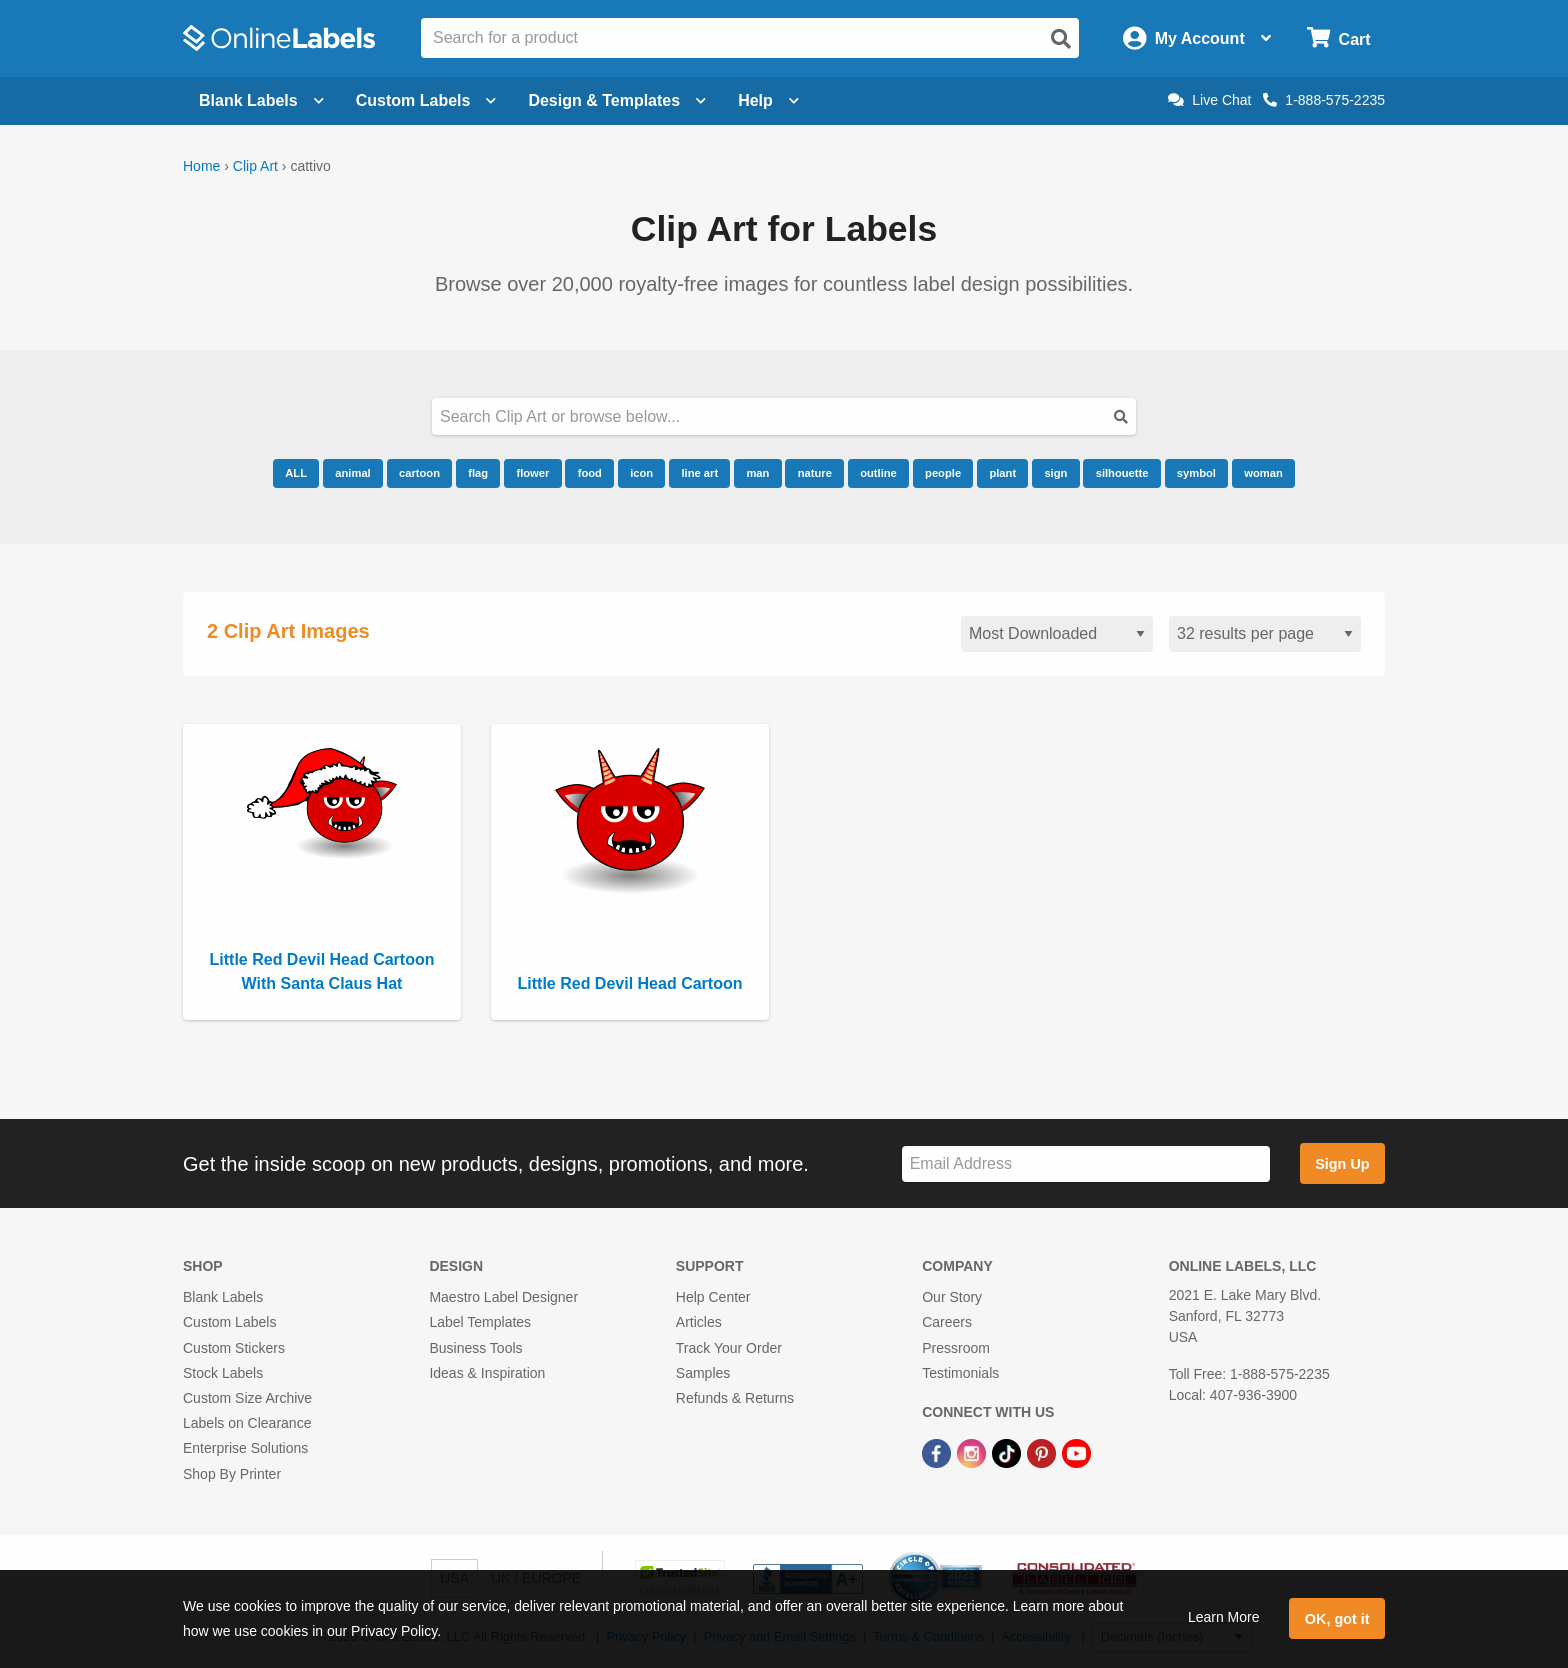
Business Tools (475, 1348)
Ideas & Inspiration (487, 1373)
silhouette (1122, 473)
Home (201, 166)
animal (352, 473)
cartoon (419, 473)
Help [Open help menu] (768, 100)
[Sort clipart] (1057, 634)
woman (1263, 473)
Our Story (952, 1297)
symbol (1196, 473)
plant (1002, 473)
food (590, 473)
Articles (699, 1322)
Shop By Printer (232, 1474)
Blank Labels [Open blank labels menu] (261, 100)
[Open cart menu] (1338, 38)
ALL (296, 473)
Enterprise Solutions (245, 1448)
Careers (947, 1322)
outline (878, 473)
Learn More (1224, 1617)
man (757, 473)
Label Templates (480, 1322)
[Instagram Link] (973, 1452)
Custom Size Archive (247, 1398)
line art (699, 473)
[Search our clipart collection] (784, 416)
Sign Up (1342, 1164)
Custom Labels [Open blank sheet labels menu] (426, 100)
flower (532, 473)
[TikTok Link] (1008, 1452)
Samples (703, 1373)
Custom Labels (229, 1322)
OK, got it (1337, 1619)
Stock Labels (223, 1373)
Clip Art (255, 166)
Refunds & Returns (735, 1398)
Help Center (713, 1297)
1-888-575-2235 (1324, 100)
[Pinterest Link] (1043, 1452)
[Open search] (1061, 39)
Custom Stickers (234, 1348)
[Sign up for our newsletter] (1086, 1164)
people (943, 473)
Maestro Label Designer (503, 1297)
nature (815, 473)
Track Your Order (729, 1348)
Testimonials (960, 1373)
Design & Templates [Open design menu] (617, 100)
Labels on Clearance (247, 1423)
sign (1055, 473)
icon (641, 473)
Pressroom (956, 1348)
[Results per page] (1265, 634)
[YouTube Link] (1076, 1452)
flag (478, 473)
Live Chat (1209, 100)
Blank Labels (223, 1297)
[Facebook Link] (938, 1452)
